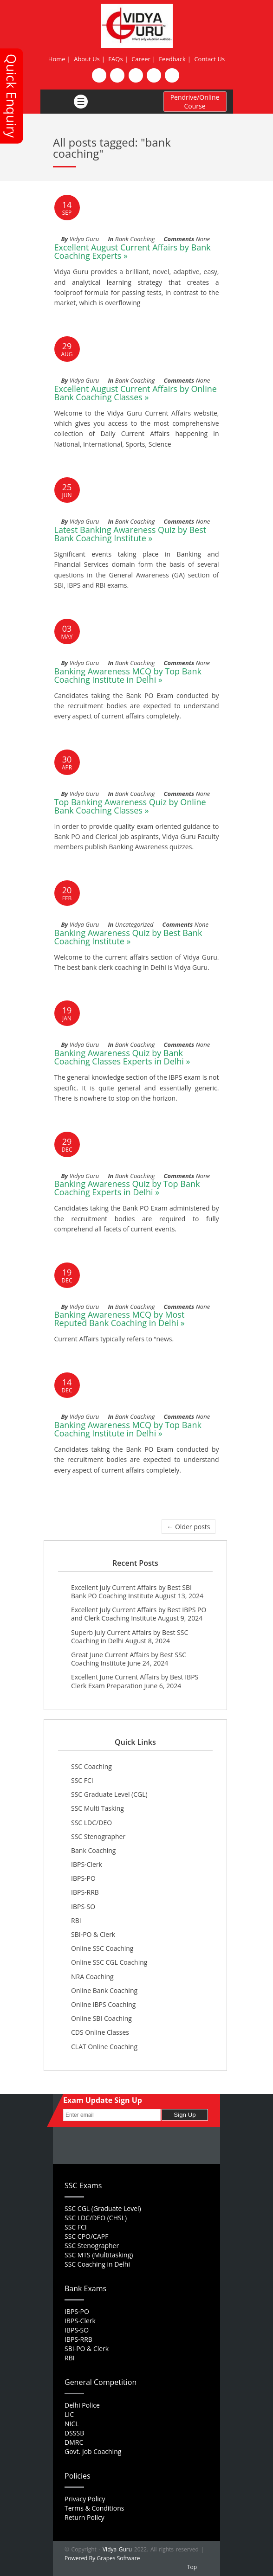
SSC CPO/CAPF (86, 2236)
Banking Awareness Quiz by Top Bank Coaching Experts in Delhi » (127, 1188)
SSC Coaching (91, 1766)
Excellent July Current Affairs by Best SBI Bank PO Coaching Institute (131, 1591)
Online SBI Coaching (101, 2018)
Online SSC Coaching (102, 1948)
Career (140, 59)
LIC (69, 2414)
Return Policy (84, 2517)
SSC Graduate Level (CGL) (109, 1794)
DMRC (74, 2442)
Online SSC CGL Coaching (109, 1962)
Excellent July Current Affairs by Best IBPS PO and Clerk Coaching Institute (138, 1613)
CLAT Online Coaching (104, 2046)
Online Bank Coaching (104, 1990)
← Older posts (188, 1526)
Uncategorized (134, 924)
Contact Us (209, 59)
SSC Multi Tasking (97, 1808)
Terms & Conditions (94, 2508)
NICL (72, 2423)
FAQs (115, 59)
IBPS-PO (83, 1878)
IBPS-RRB (85, 1892)
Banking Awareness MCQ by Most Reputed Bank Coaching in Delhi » (119, 1318)
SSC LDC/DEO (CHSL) (96, 2217)
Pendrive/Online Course (195, 101)
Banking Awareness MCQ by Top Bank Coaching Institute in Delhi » (128, 675)
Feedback (172, 59)
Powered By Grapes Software (102, 2558)
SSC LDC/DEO (91, 1822)
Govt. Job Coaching (93, 2451)
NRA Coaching (92, 1976)
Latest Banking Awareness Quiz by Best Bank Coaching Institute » (130, 534)
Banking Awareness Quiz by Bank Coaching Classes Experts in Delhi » (122, 1057)
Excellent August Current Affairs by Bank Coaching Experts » (132, 251)
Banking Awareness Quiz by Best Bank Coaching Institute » (128, 937)
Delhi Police (82, 2405)
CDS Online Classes (100, 2032)
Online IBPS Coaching (103, 2004)
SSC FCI (82, 1780)
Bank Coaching (135, 239)
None (203, 239)
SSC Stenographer (98, 1836)
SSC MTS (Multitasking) (99, 2254)
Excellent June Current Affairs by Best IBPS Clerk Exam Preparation (134, 1681)
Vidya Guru (117, 2549)
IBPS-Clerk (86, 1864)
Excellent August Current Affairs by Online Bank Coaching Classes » (135, 393)
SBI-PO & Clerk (93, 1934)
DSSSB (74, 2433)
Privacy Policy (85, 2498)
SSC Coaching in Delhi (97, 2264)
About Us (87, 59)
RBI (76, 1920)
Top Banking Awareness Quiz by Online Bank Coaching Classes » (130, 806)
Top (192, 2567)
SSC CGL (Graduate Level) (103, 2208)
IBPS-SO (83, 1906)
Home (56, 59)
